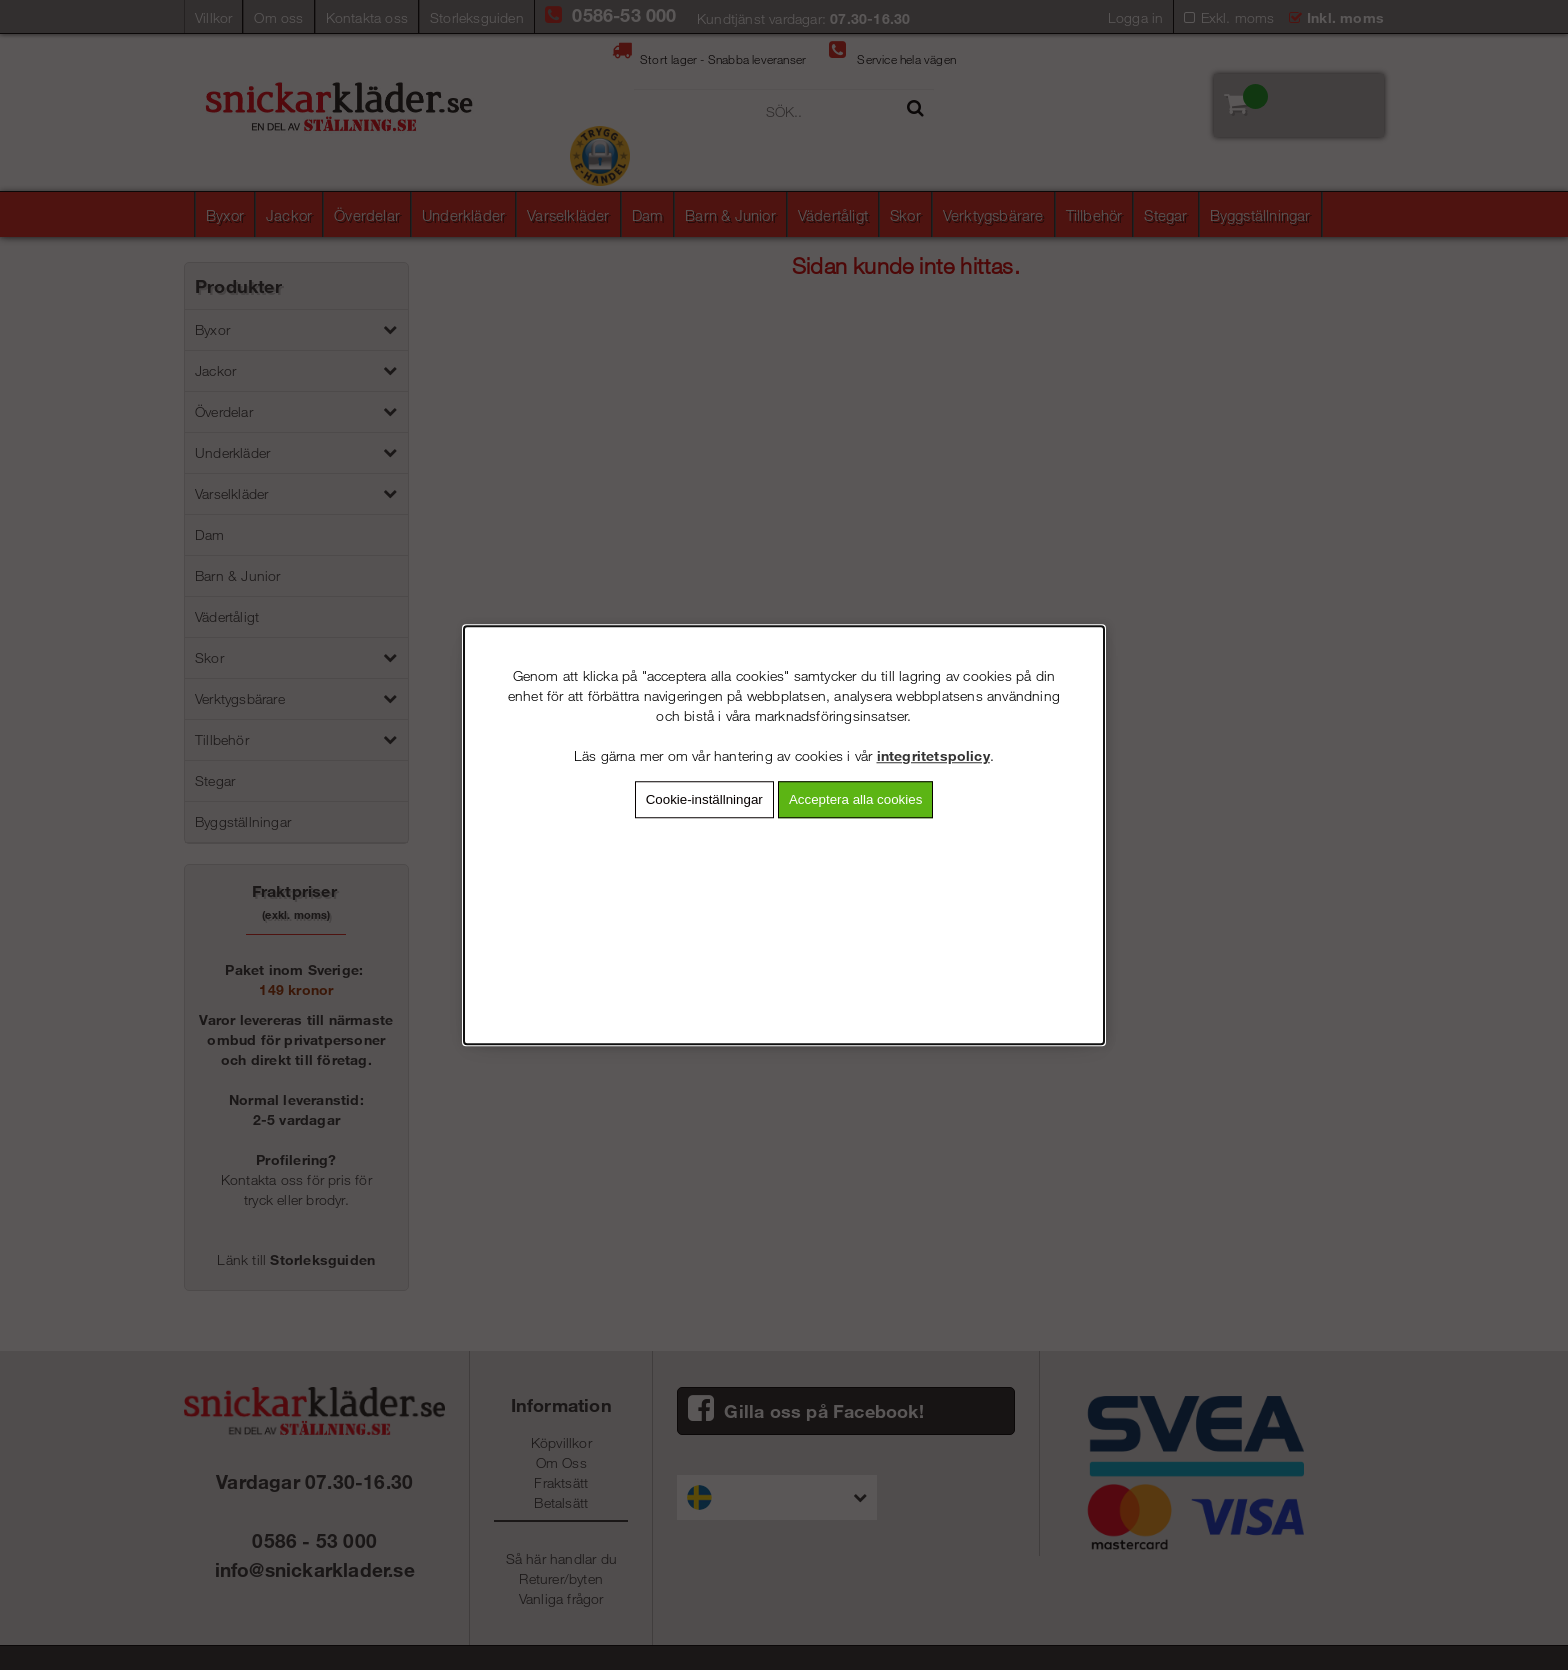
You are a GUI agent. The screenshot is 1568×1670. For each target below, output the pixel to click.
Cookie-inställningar (704, 799)
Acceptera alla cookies (855, 799)
